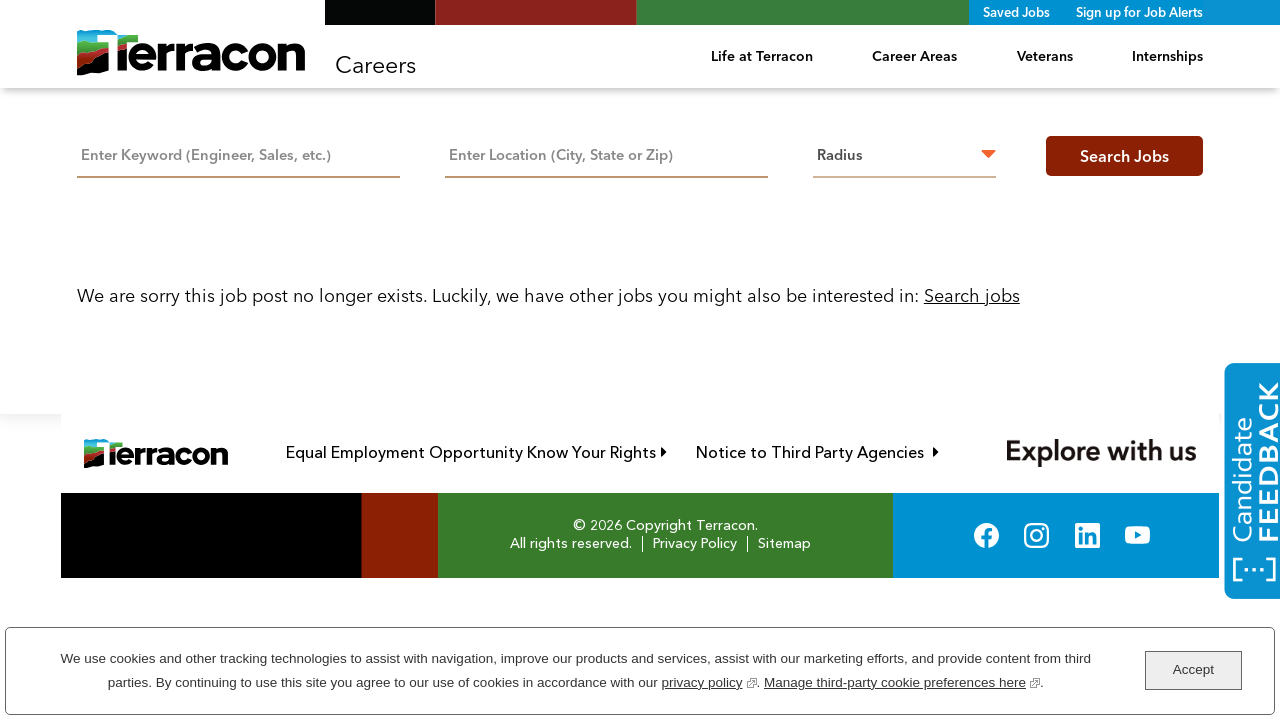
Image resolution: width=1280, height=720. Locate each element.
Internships (1167, 56)
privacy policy (708, 680)
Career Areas (914, 56)
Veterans (1045, 56)
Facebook (986, 535)
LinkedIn (1087, 535)
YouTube (1137, 535)
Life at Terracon (762, 56)
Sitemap (784, 544)
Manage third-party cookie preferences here (902, 680)
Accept (1193, 669)
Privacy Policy (695, 544)
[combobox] (606, 153)
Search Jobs (1124, 156)
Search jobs (972, 295)
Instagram (1036, 535)
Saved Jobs (1016, 12)
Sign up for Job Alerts (1139, 12)
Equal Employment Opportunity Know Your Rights (476, 452)
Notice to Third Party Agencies (817, 452)
